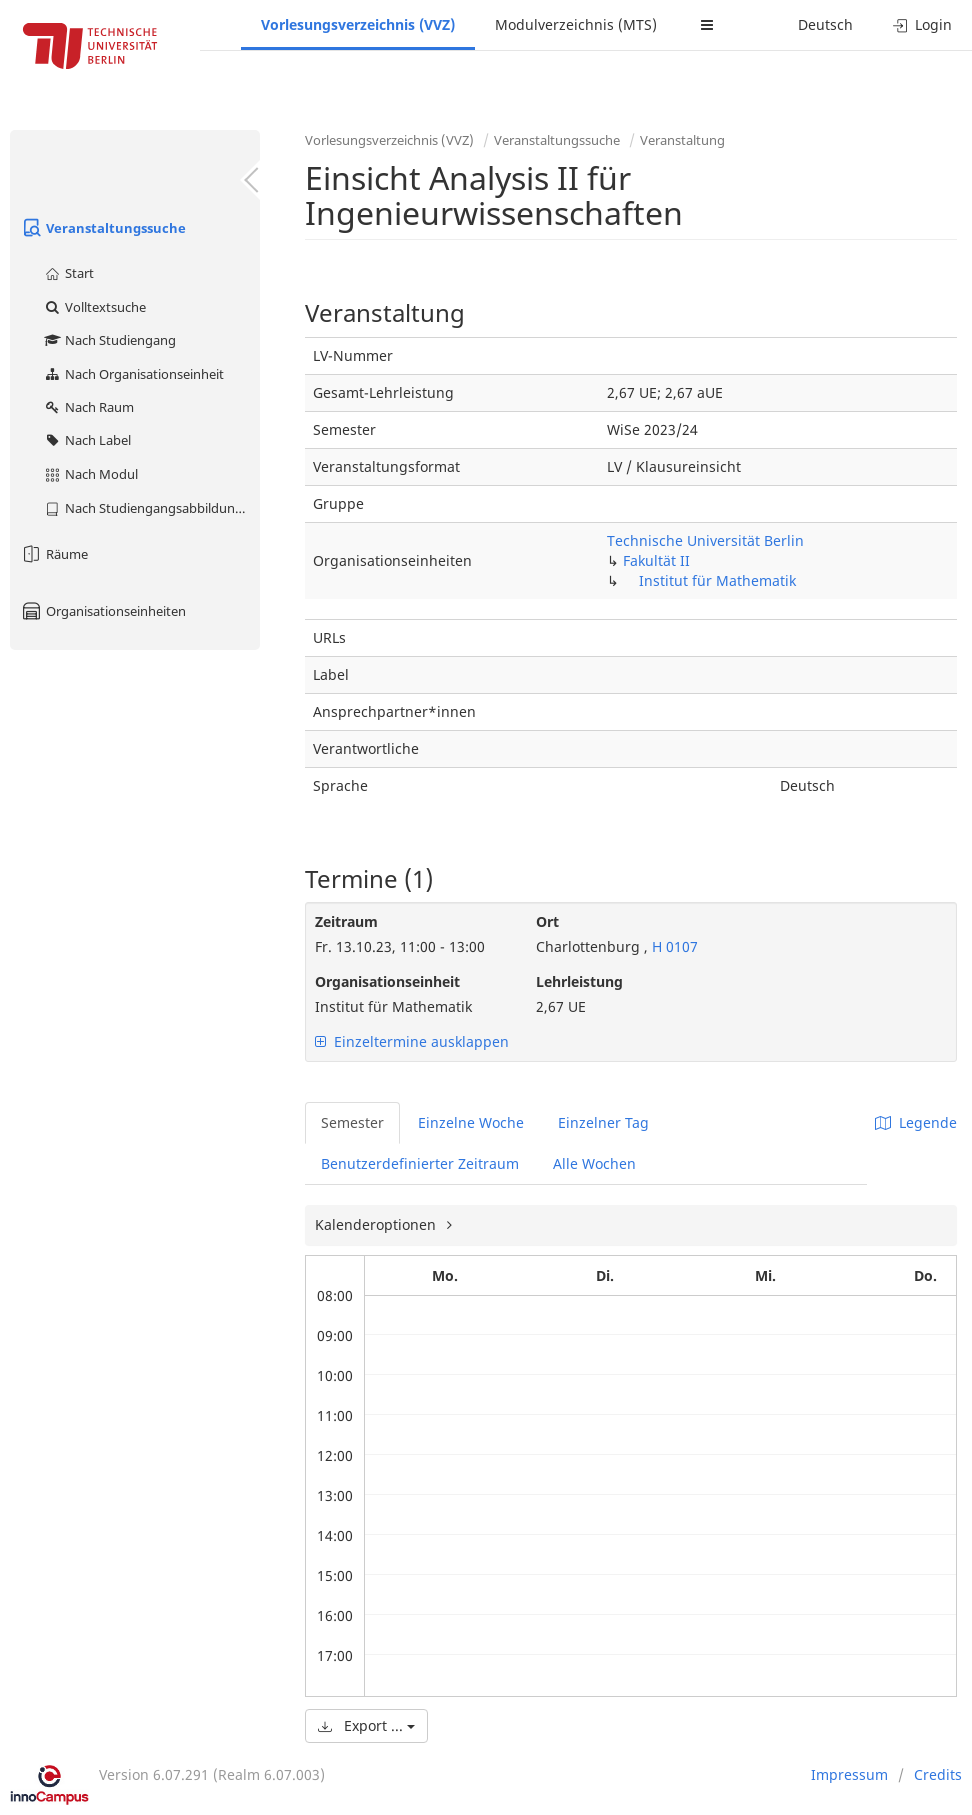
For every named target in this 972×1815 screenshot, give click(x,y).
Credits (938, 1774)
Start (68, 273)
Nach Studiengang (109, 340)
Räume (54, 554)
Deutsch (825, 24)
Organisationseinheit (387, 981)
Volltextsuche (94, 307)
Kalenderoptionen (377, 1224)
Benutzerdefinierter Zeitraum (420, 1163)
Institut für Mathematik (717, 580)
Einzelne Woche (471, 1122)
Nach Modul (90, 474)
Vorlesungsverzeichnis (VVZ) (358, 24)
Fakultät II (656, 560)
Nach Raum (88, 407)
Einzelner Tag (603, 1122)
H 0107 (673, 946)
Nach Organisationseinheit (133, 374)
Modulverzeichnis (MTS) (576, 24)
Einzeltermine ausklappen (412, 1041)
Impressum (849, 1774)
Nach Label (87, 440)
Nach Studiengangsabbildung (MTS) (151, 508)
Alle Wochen (594, 1163)
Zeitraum (346, 921)
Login (922, 24)
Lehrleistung (579, 981)
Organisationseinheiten (103, 611)
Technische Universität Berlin (705, 540)
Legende (916, 1122)
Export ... (366, 1725)
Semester (352, 1122)
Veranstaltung (682, 140)
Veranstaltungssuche (103, 228)
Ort (547, 921)
